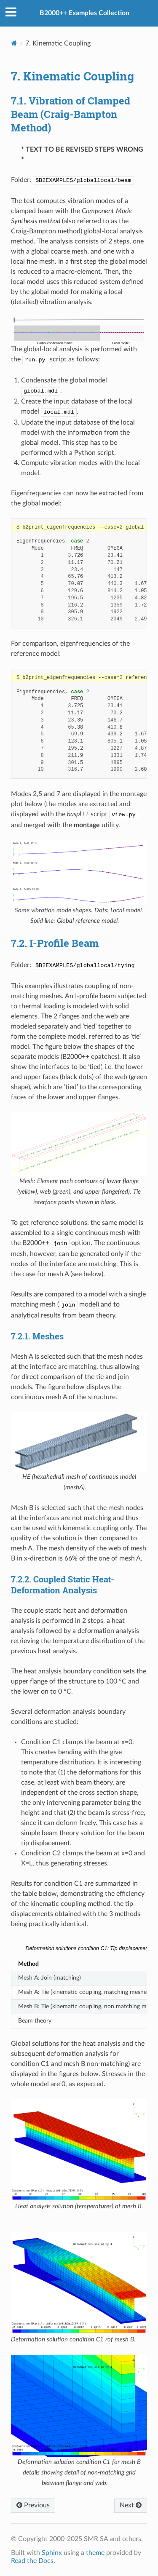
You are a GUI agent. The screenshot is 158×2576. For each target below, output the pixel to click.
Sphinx (52, 2552)
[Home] (14, 43)
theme (95, 2552)
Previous (33, 2505)
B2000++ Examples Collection (84, 13)
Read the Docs (32, 2560)
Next (131, 2505)
